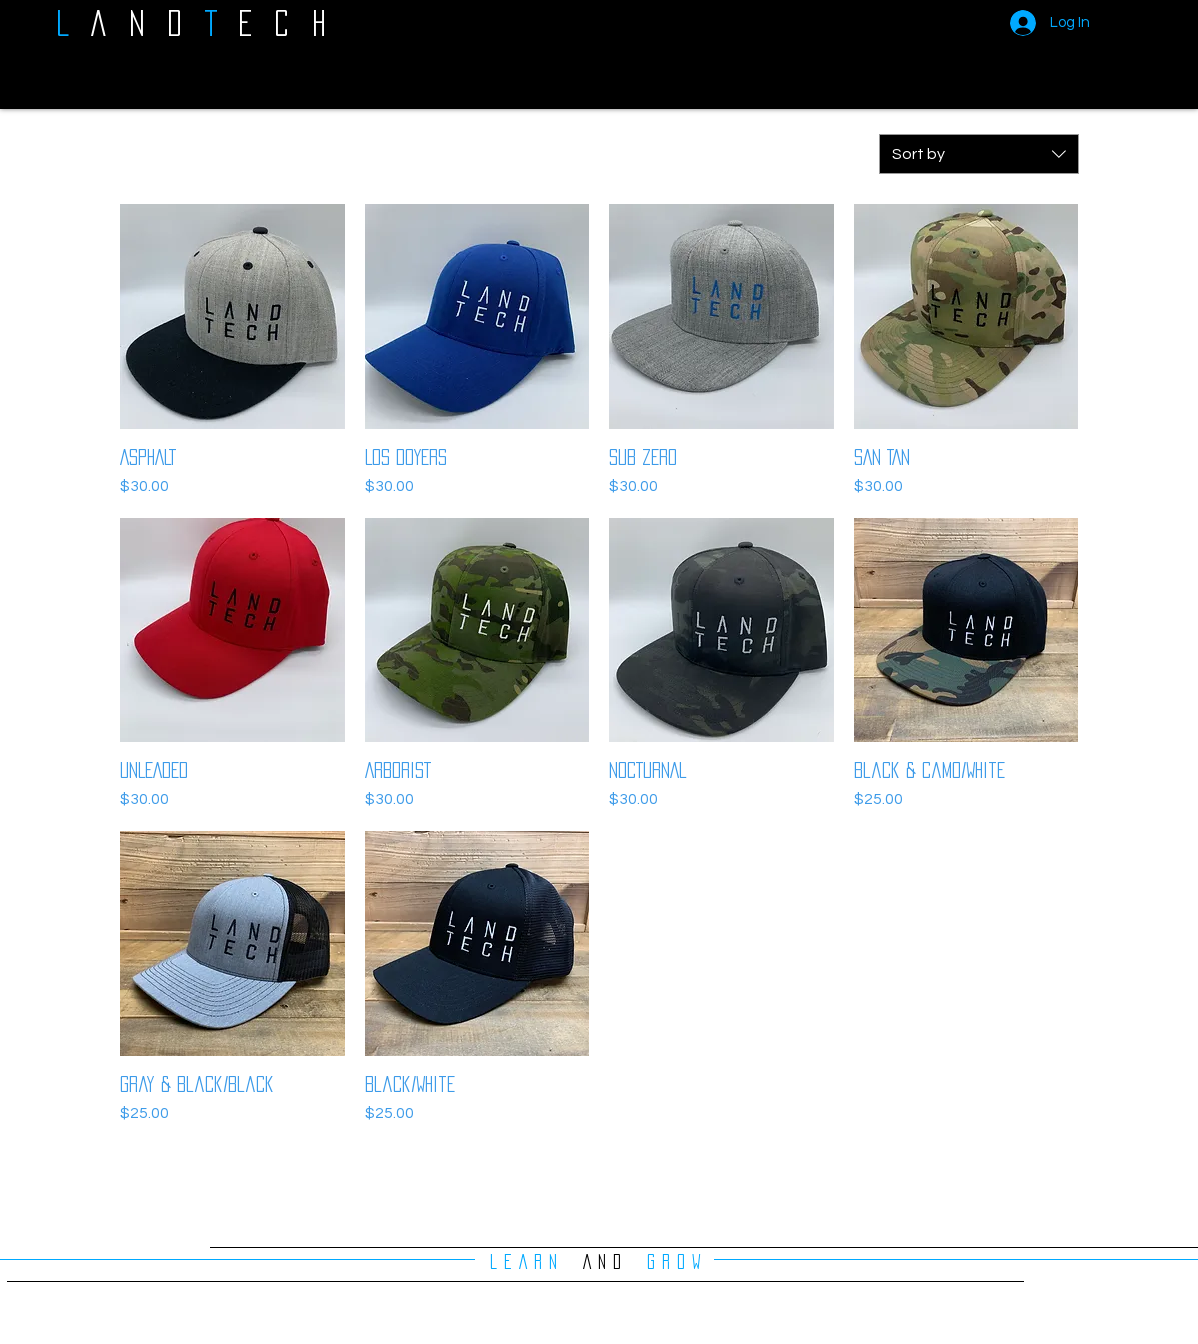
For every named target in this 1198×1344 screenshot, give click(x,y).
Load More (599, 1181)
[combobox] (979, 154)
